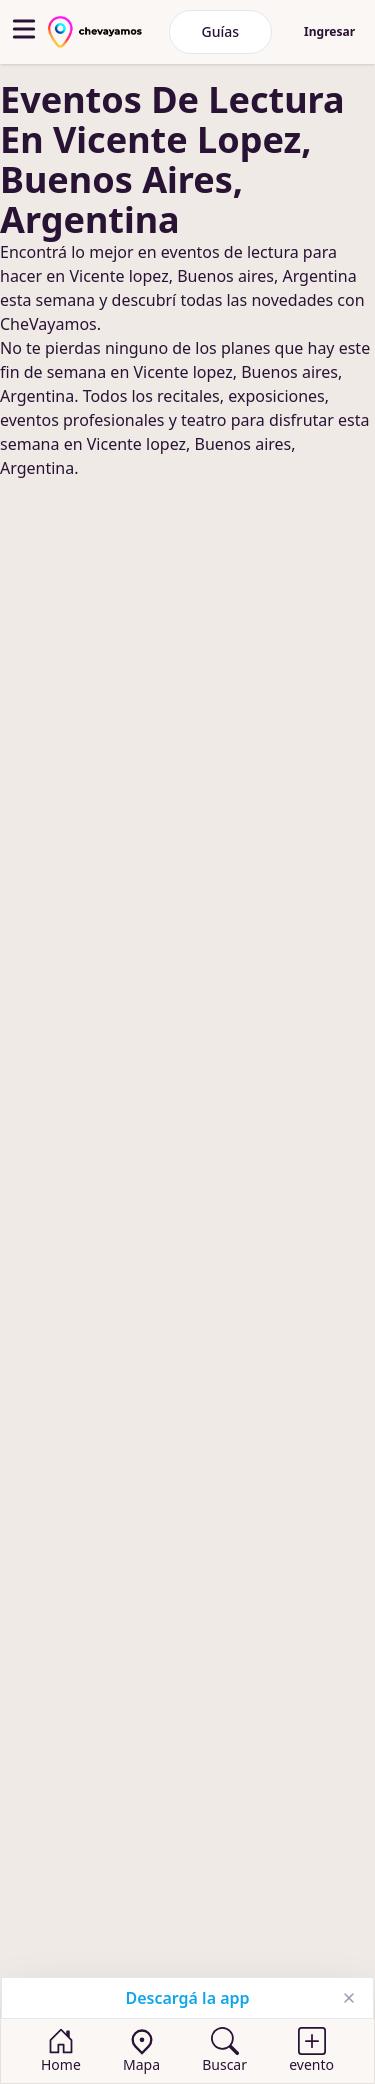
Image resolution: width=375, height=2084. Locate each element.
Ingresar (329, 31)
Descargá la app (187, 1998)
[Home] (61, 2051)
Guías (221, 31)
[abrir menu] (24, 29)
